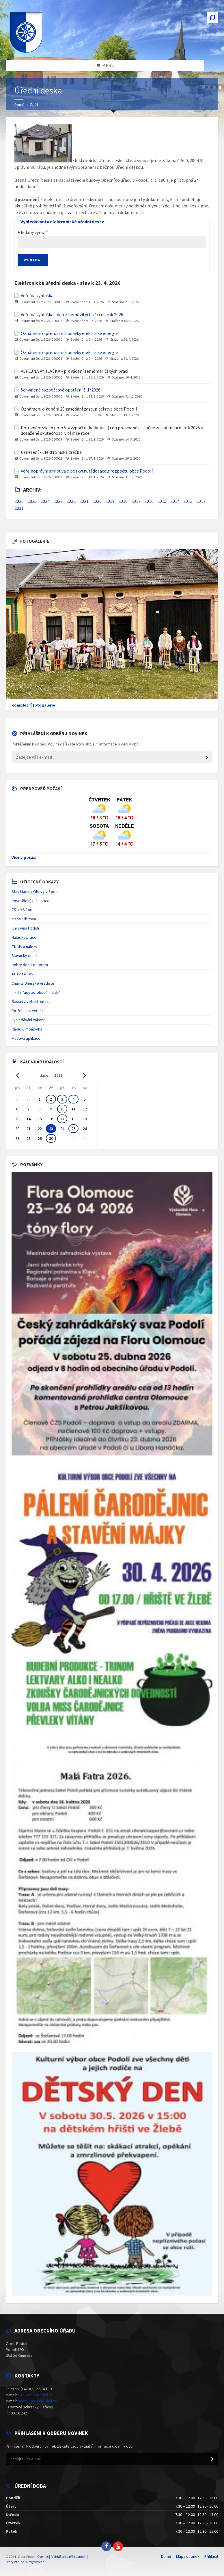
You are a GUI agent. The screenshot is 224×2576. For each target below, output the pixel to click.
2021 (84, 501)
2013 (188, 501)
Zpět (34, 104)
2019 (110, 501)
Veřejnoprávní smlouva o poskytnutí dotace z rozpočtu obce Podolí (87, 471)
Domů (19, 104)
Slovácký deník (25, 955)
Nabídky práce (24, 937)
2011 (19, 508)
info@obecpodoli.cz (35, 2394)
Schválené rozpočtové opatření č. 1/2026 (60, 390)
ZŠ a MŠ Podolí (24, 909)
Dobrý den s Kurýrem (30, 964)
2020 (97, 501)
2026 (19, 501)
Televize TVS (22, 974)
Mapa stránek (187, 2556)
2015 (162, 501)
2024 (45, 501)
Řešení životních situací (31, 1001)
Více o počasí (24, 857)
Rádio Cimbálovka (27, 1029)
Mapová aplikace (26, 1038)
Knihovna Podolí (25, 928)
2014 (175, 501)
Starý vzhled (15, 2562)
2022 (71, 501)
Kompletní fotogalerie (33, 705)
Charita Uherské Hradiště (33, 983)
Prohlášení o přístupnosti (68, 2556)
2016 (149, 501)
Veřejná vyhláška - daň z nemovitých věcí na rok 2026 (72, 314)
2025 (32, 501)
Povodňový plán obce (30, 900)
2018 (123, 501)
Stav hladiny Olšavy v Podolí (35, 891)
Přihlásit (211, 2556)
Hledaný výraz (31, 232)
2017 (136, 501)
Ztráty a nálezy (24, 946)
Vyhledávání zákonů (29, 1019)
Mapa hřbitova (24, 918)
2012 (201, 501)
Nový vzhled (35, 2562)
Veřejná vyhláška (37, 295)
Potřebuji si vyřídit (27, 1010)
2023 (58, 501)
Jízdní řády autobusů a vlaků (36, 992)
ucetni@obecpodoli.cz (37, 2400)
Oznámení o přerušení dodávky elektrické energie (69, 333)
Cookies (42, 2556)
